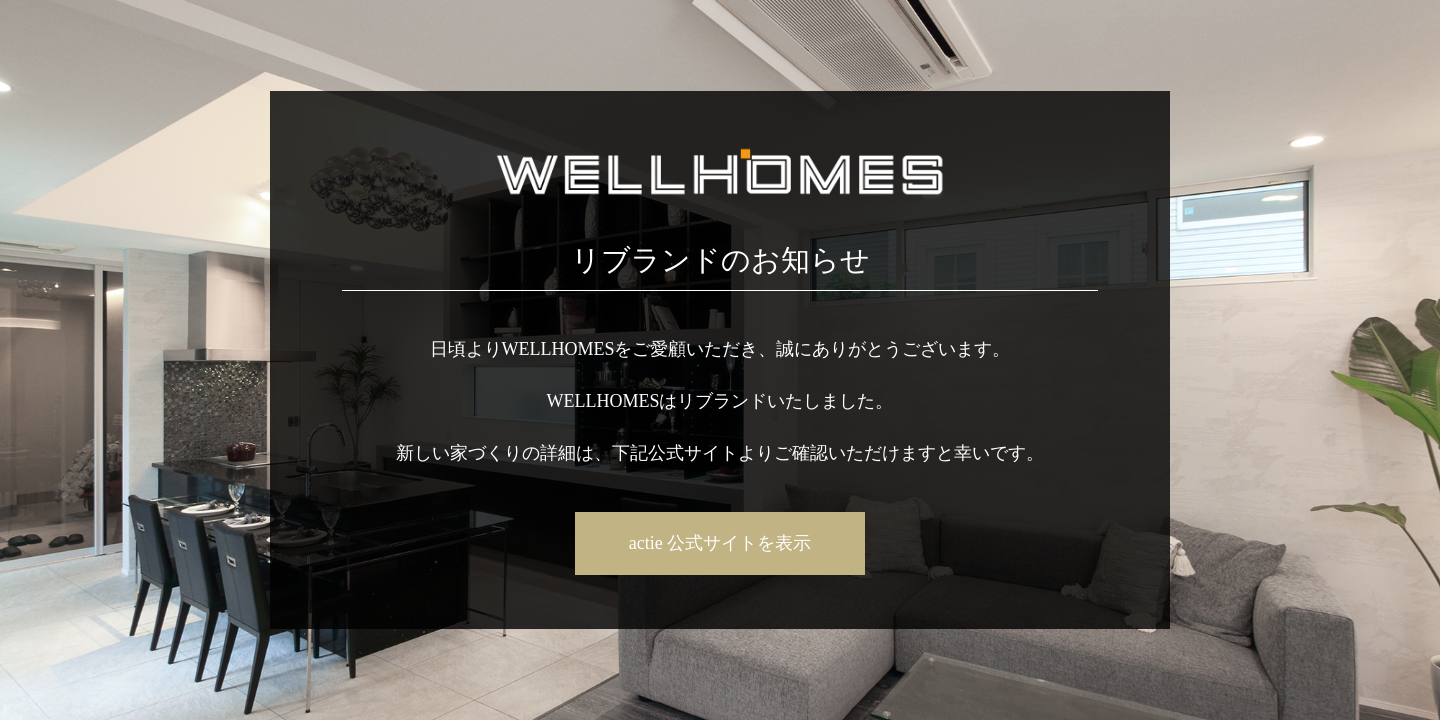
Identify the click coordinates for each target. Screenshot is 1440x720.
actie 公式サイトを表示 (720, 543)
